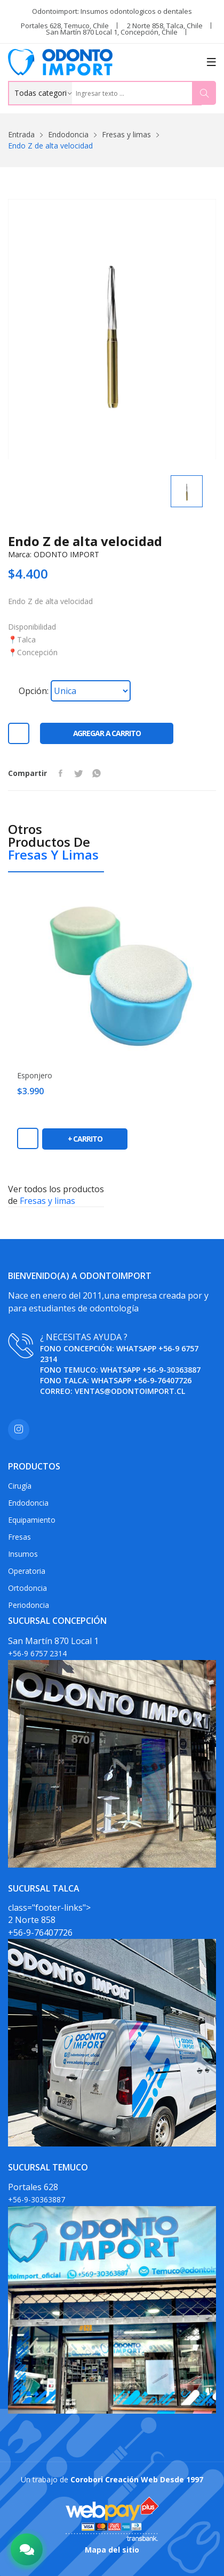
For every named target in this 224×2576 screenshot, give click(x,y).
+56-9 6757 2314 (37, 1653)
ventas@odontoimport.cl (130, 1391)
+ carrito (85, 1139)
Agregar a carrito (107, 733)
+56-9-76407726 (162, 1380)
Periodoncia (28, 1605)
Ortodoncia (27, 1588)
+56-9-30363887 (171, 1370)
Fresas (19, 1537)
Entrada (21, 134)
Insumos (23, 1554)
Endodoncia (68, 134)
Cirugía (19, 1486)
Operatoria (26, 1571)
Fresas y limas (126, 134)
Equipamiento (31, 1520)
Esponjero (34, 1075)
